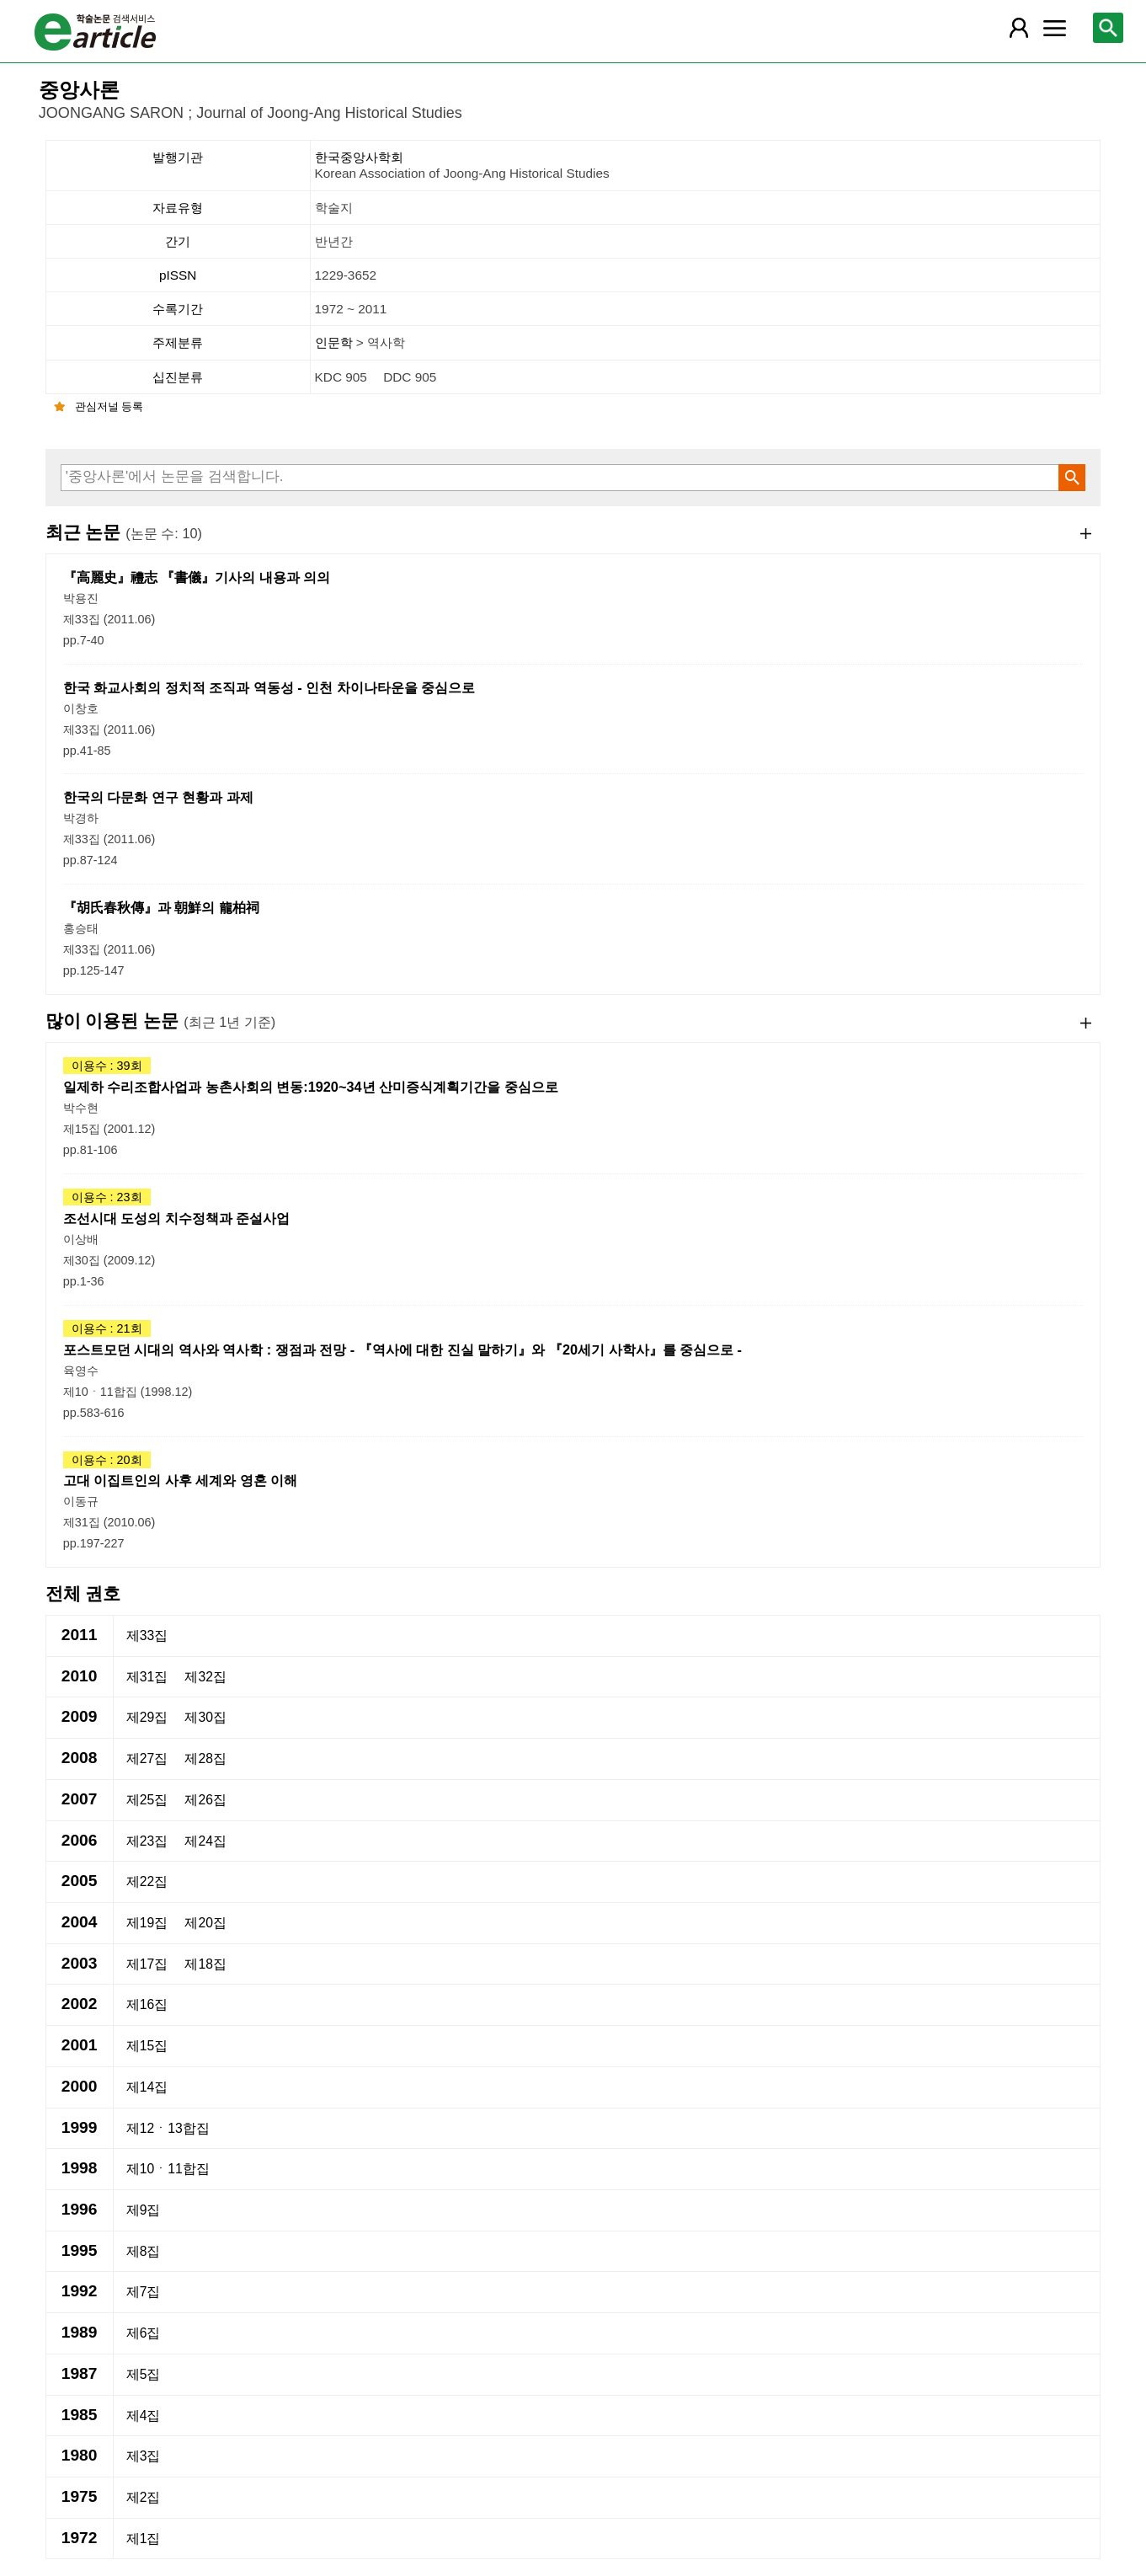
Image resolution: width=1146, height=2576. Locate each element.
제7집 (143, 2292)
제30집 (205, 1717)
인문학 (335, 342)
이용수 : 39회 (107, 1065)
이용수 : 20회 (107, 1460)
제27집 (147, 1758)
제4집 (143, 2415)
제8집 (143, 2251)
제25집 (147, 1800)
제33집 (147, 1635)
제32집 (205, 1677)
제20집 (205, 1923)
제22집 (147, 1881)
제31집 (147, 1677)
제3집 (143, 2456)
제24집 (205, 1841)
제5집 (143, 2374)
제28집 (205, 1758)
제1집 (143, 2538)
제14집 (147, 2087)
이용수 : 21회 (107, 1328)
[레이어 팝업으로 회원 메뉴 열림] (1019, 28)
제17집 (147, 1964)
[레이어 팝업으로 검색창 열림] (1108, 28)
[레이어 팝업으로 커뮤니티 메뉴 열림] (1055, 28)
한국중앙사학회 (706, 165)
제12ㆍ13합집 (168, 2128)
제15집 (147, 2046)
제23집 (147, 1841)
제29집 (147, 1717)
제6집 (143, 2333)
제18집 (205, 1964)
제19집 (147, 1923)
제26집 (205, 1800)
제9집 (143, 2210)
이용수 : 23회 (107, 1197)
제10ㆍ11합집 (168, 2169)
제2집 (143, 2497)
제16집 (147, 2004)
